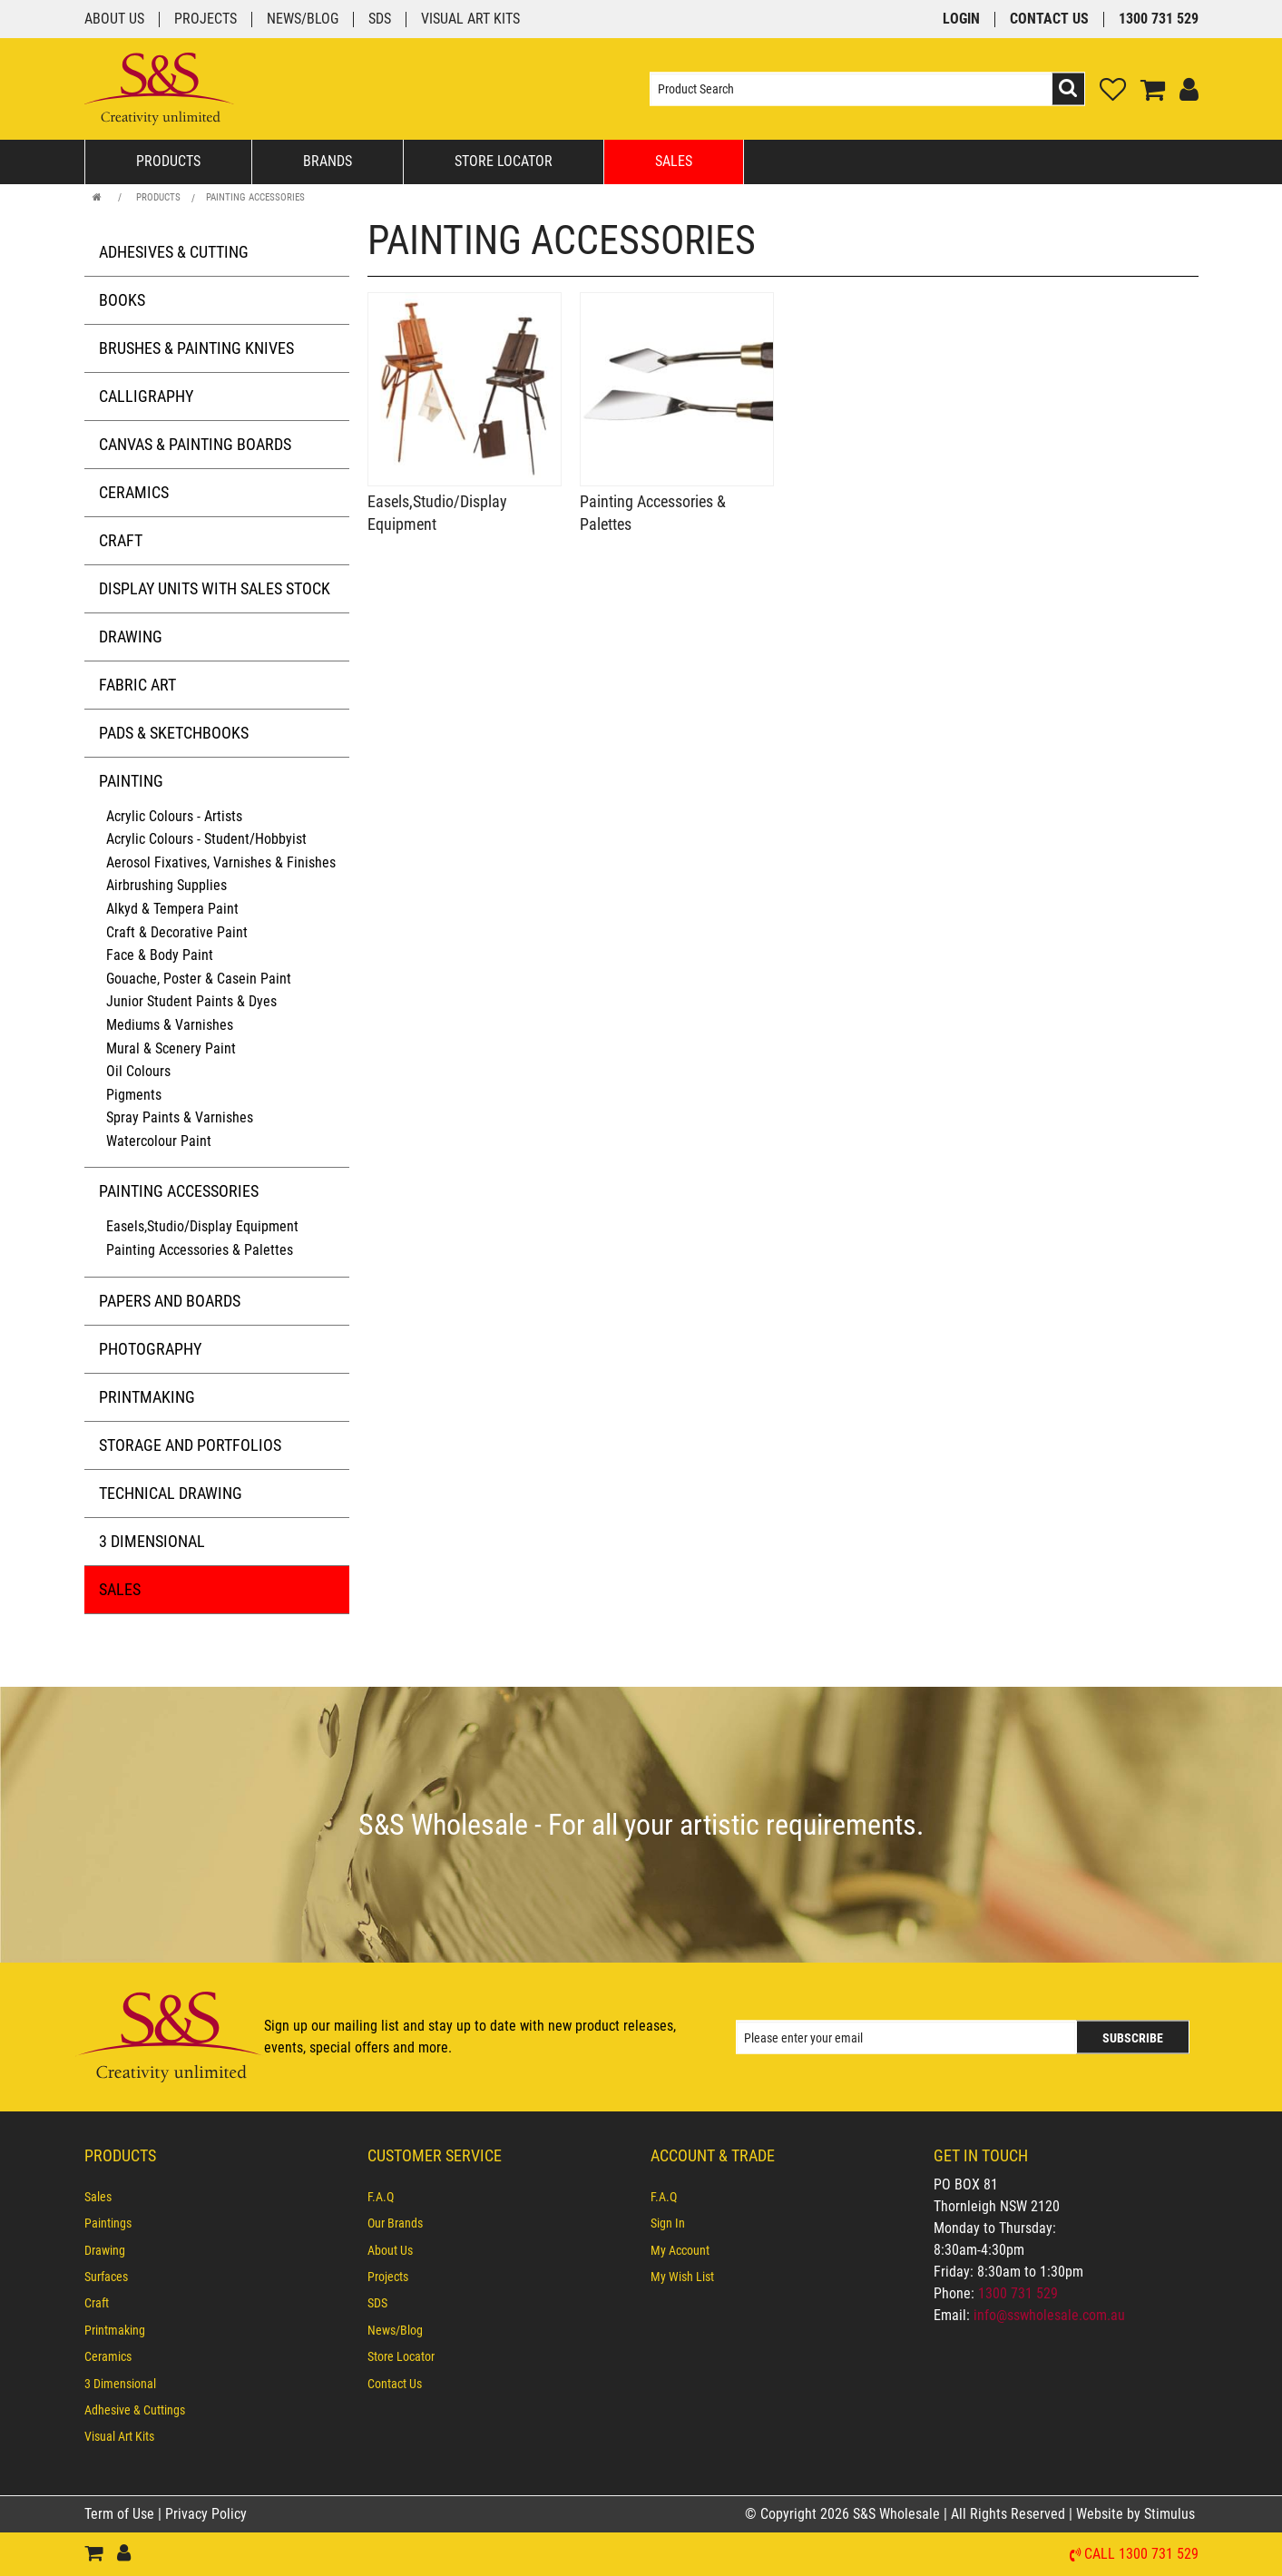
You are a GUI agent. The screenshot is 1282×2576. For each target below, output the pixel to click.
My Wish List (682, 2276)
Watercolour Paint (158, 1141)
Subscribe (1132, 2038)
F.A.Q (380, 2196)
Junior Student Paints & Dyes (191, 1001)
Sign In (668, 2224)
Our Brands (395, 2224)
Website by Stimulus (1137, 2513)
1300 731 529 (1159, 19)
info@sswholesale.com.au (1049, 2315)
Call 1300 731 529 (1141, 2554)
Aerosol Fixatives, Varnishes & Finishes (221, 862)
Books (122, 299)
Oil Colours (138, 1071)
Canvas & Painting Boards (195, 444)
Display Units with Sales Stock (214, 588)
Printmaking (147, 1396)
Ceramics (134, 492)
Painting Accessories (255, 197)
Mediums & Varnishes (169, 1024)
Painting (131, 780)
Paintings (108, 2224)
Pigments (133, 1094)
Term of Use (121, 2513)
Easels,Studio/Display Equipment (202, 1226)
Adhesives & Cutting (174, 251)
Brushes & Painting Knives (196, 348)
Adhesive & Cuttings (134, 2410)
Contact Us (1049, 19)
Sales (673, 161)
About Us (114, 19)
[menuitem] (216, 2197)
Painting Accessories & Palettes (199, 1250)
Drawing (130, 636)
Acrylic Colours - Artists (174, 816)
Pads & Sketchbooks (174, 732)
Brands (327, 161)
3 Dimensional (152, 1541)
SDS (379, 19)
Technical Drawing (170, 1493)
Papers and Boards (169, 1300)
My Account (680, 2250)
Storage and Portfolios (190, 1445)
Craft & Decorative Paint (177, 932)
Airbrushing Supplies (166, 885)
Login (961, 19)
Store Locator (504, 161)
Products (168, 161)
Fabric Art (137, 684)
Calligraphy (146, 396)
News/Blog (302, 19)
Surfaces (106, 2276)
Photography (150, 1348)
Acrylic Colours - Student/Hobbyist (206, 838)
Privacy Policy (206, 2513)
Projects (205, 19)
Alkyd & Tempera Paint (172, 908)
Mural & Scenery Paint (171, 1048)
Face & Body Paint (159, 955)
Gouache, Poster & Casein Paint (198, 978)
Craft (120, 540)
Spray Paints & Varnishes (179, 1117)
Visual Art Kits (470, 19)
